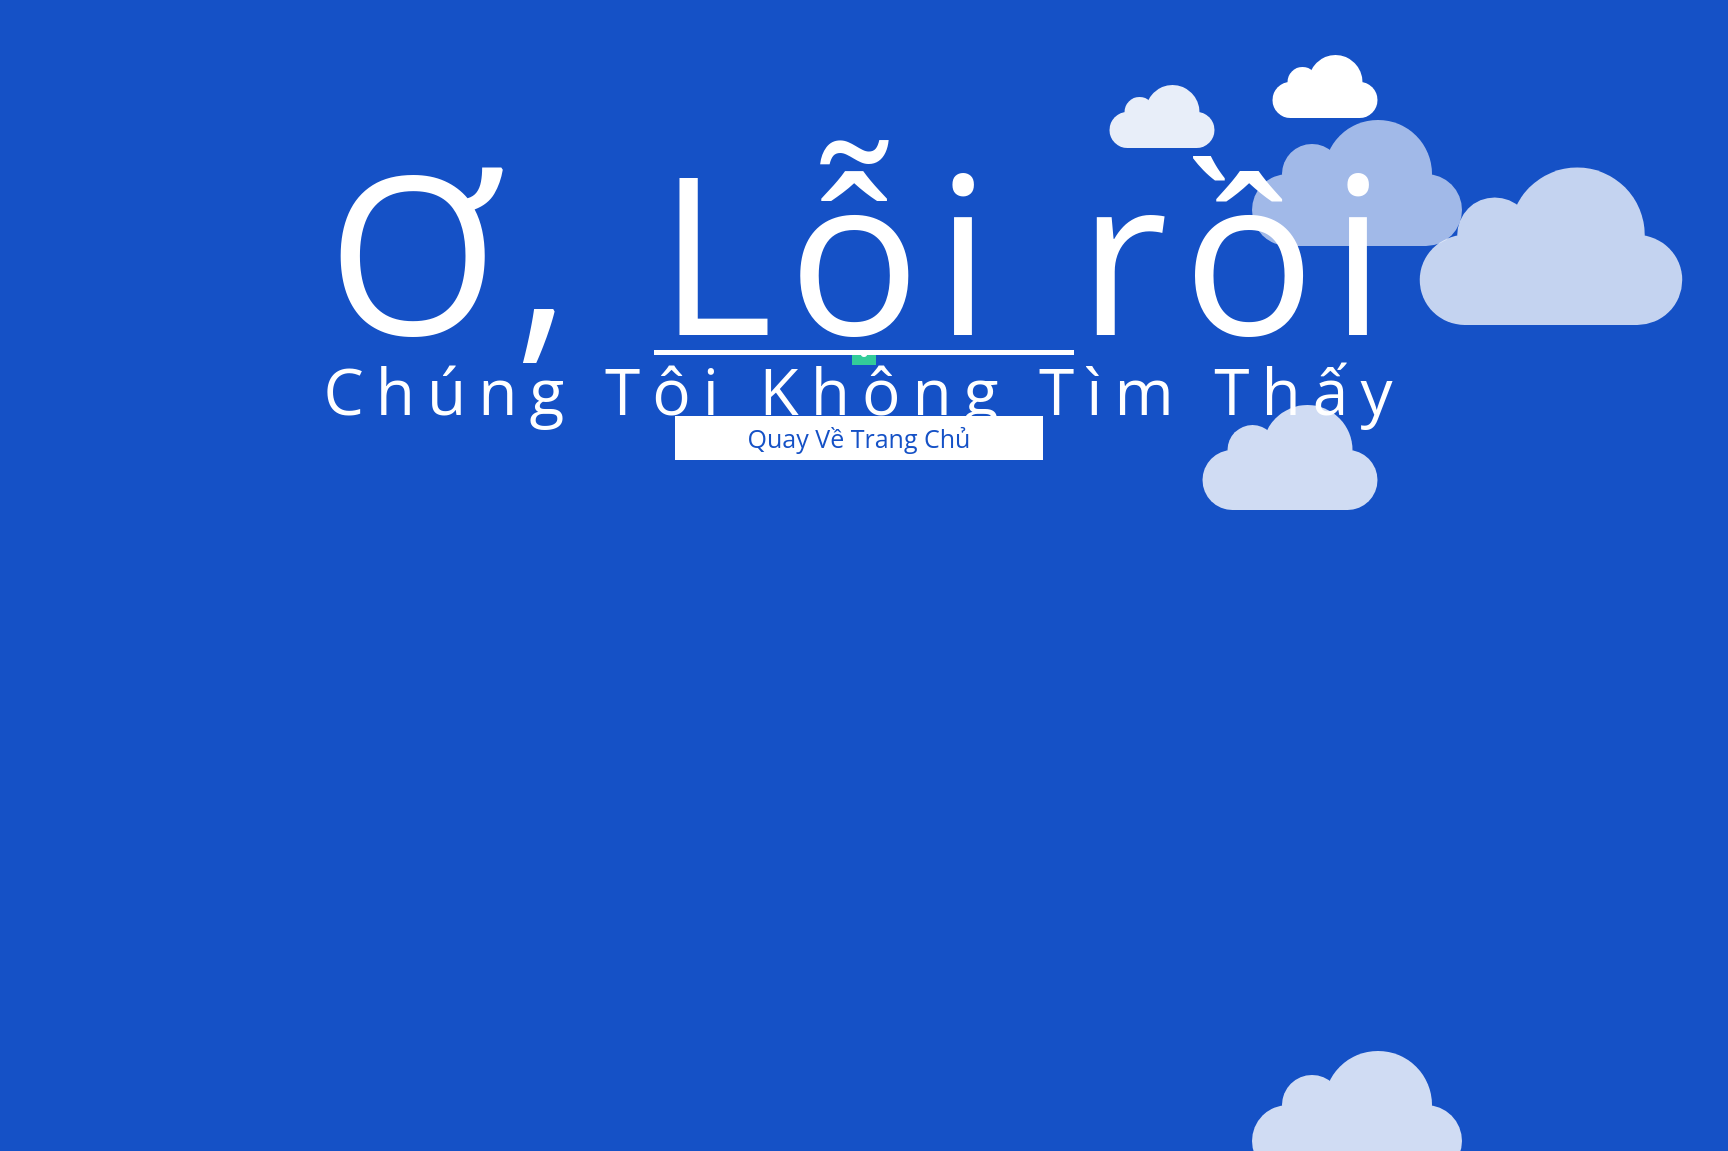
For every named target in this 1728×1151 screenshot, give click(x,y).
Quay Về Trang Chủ (859, 438)
